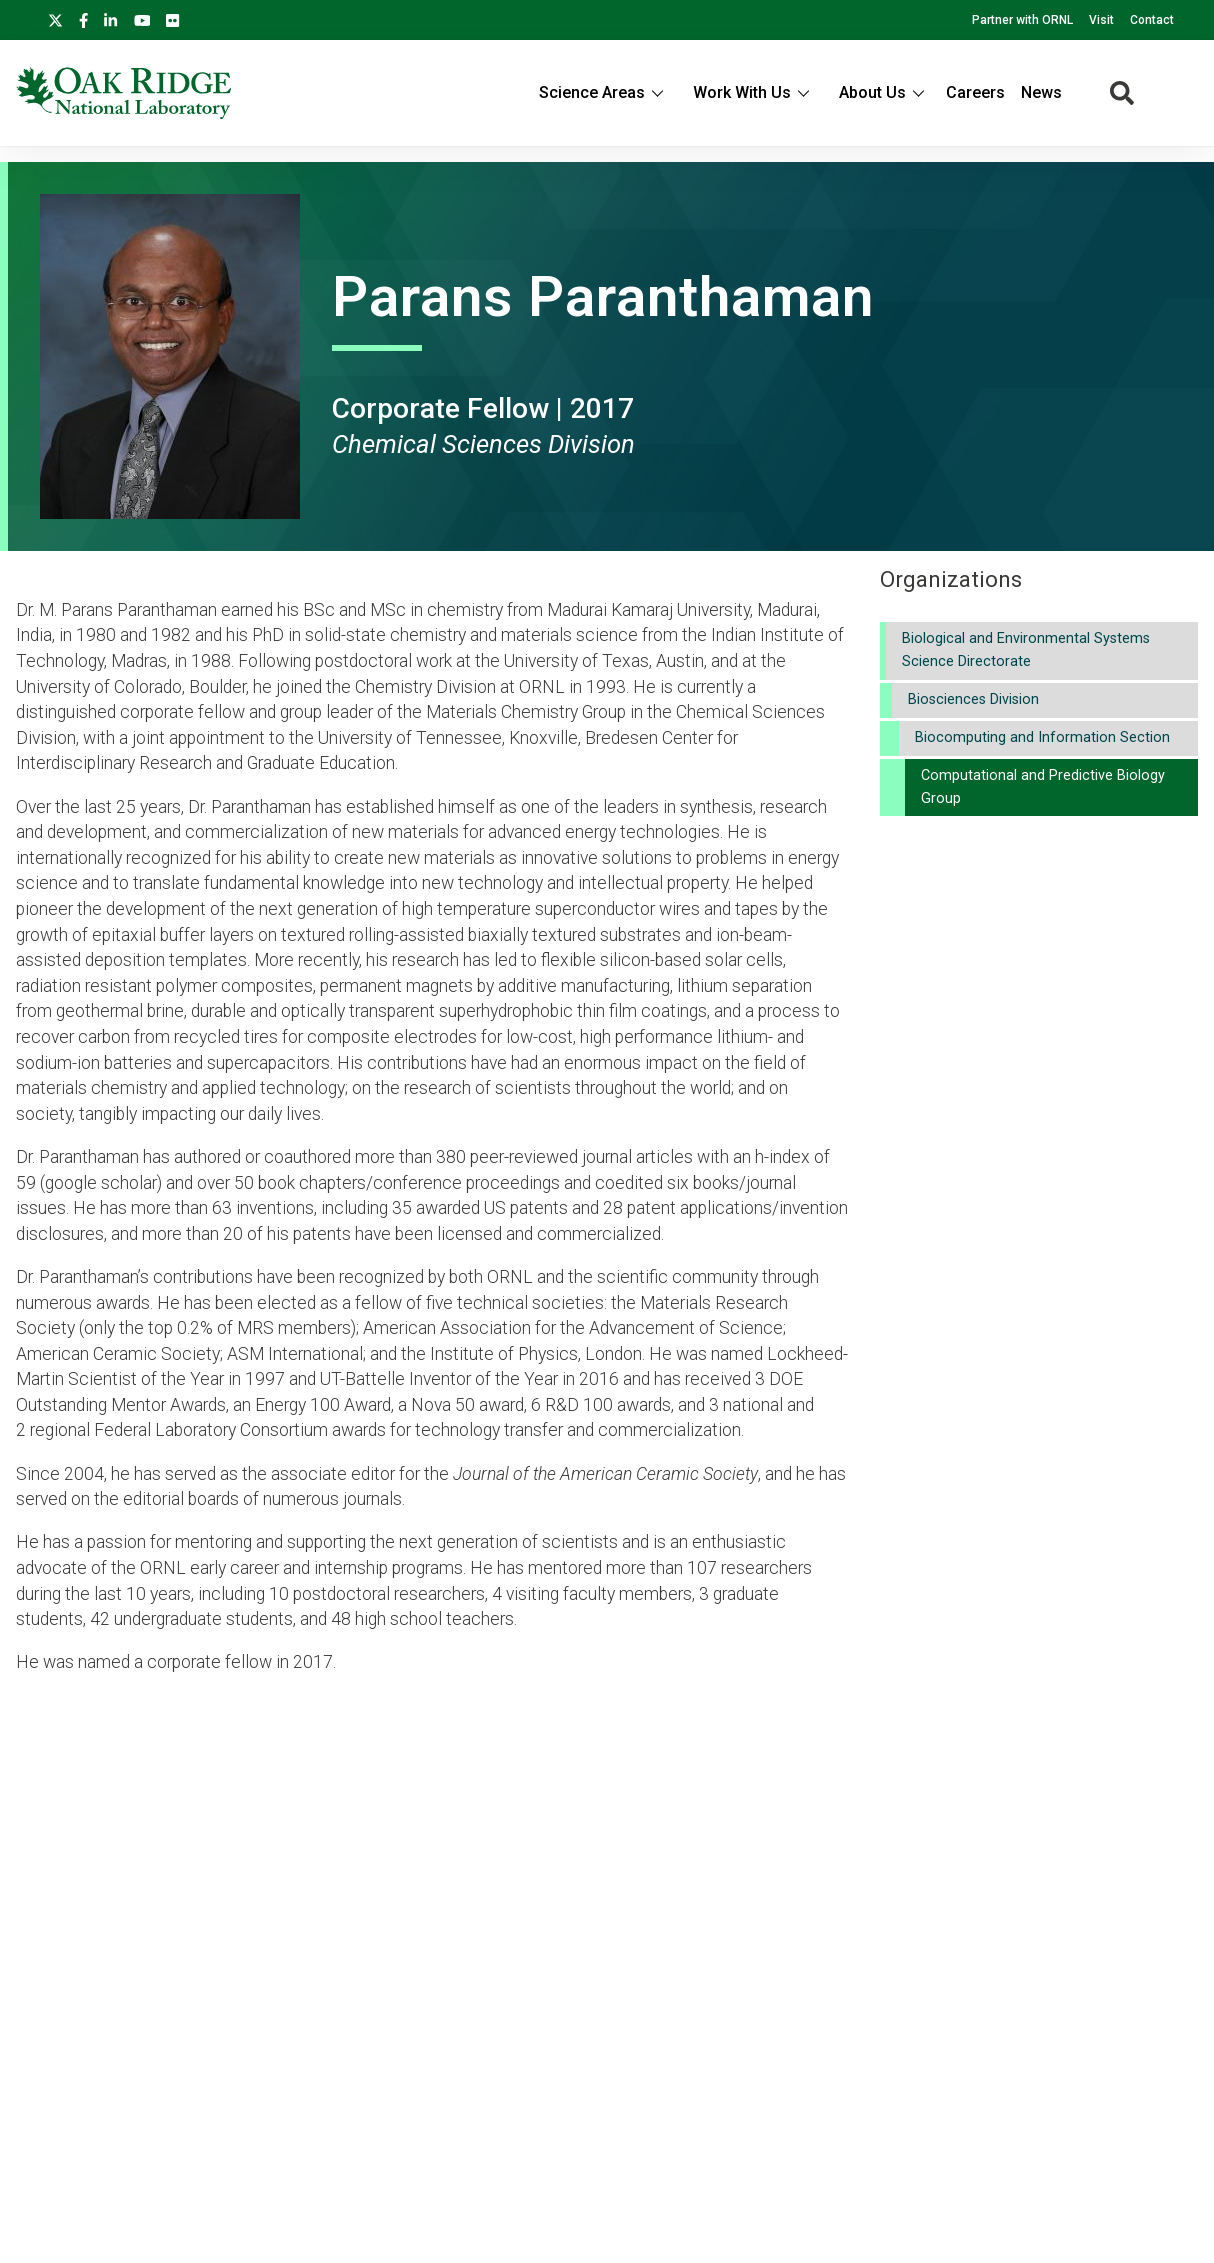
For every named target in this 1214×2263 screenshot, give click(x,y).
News (1041, 92)
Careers (975, 92)
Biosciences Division (973, 699)
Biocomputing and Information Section (1042, 737)
